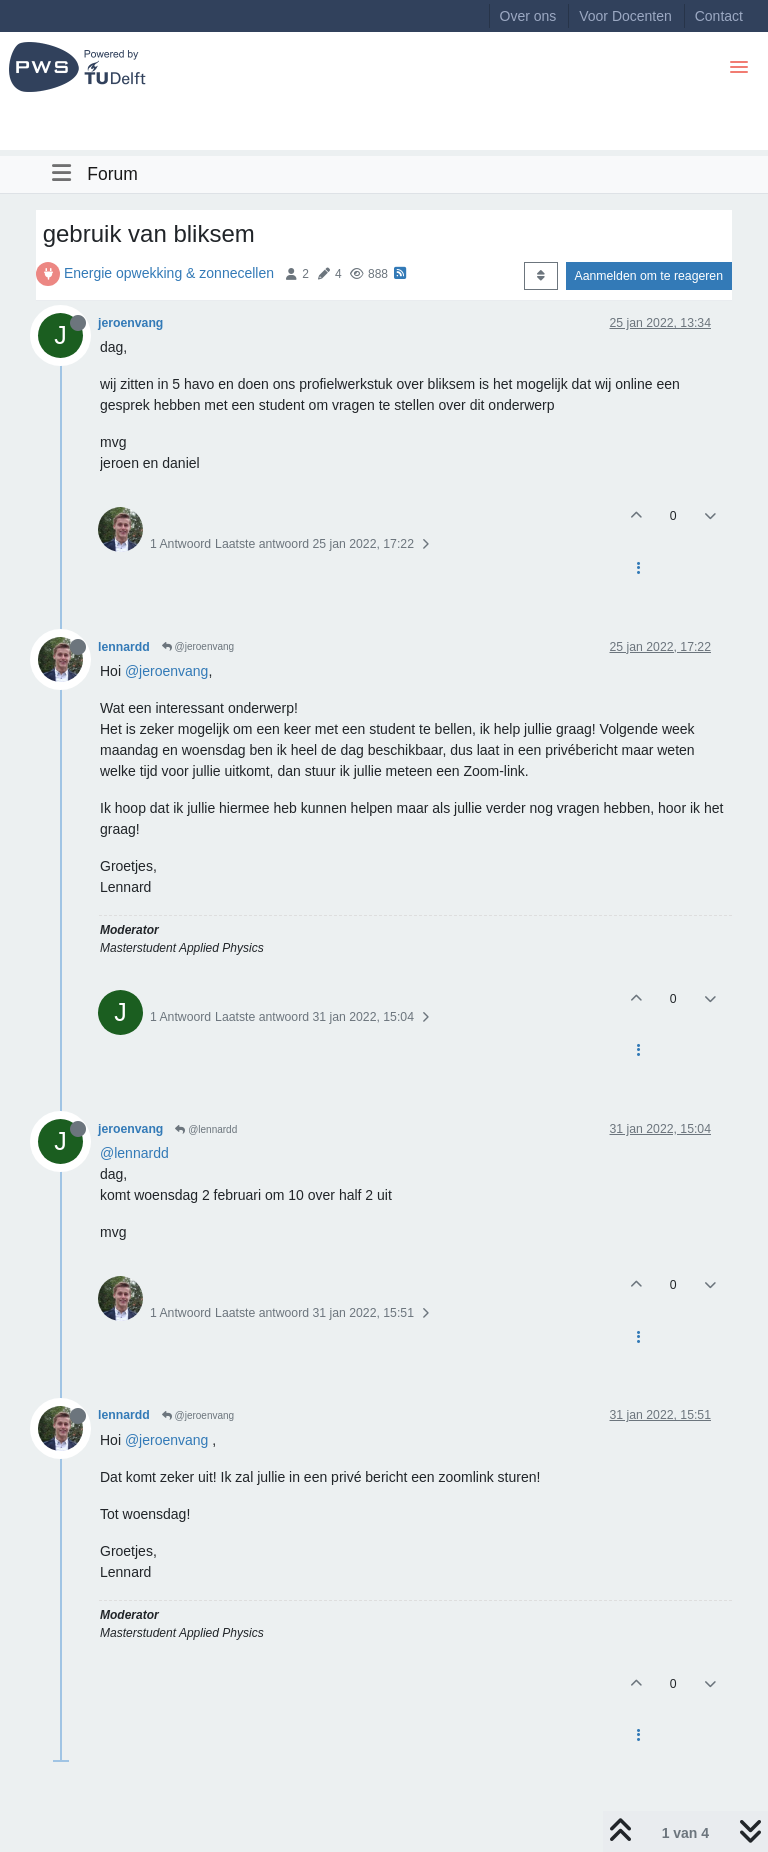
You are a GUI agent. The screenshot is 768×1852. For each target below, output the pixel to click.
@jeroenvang (198, 646)
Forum (112, 174)
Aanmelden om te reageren (649, 276)
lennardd (124, 647)
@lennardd (206, 1129)
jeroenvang (130, 323)
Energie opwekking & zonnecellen (169, 273)
